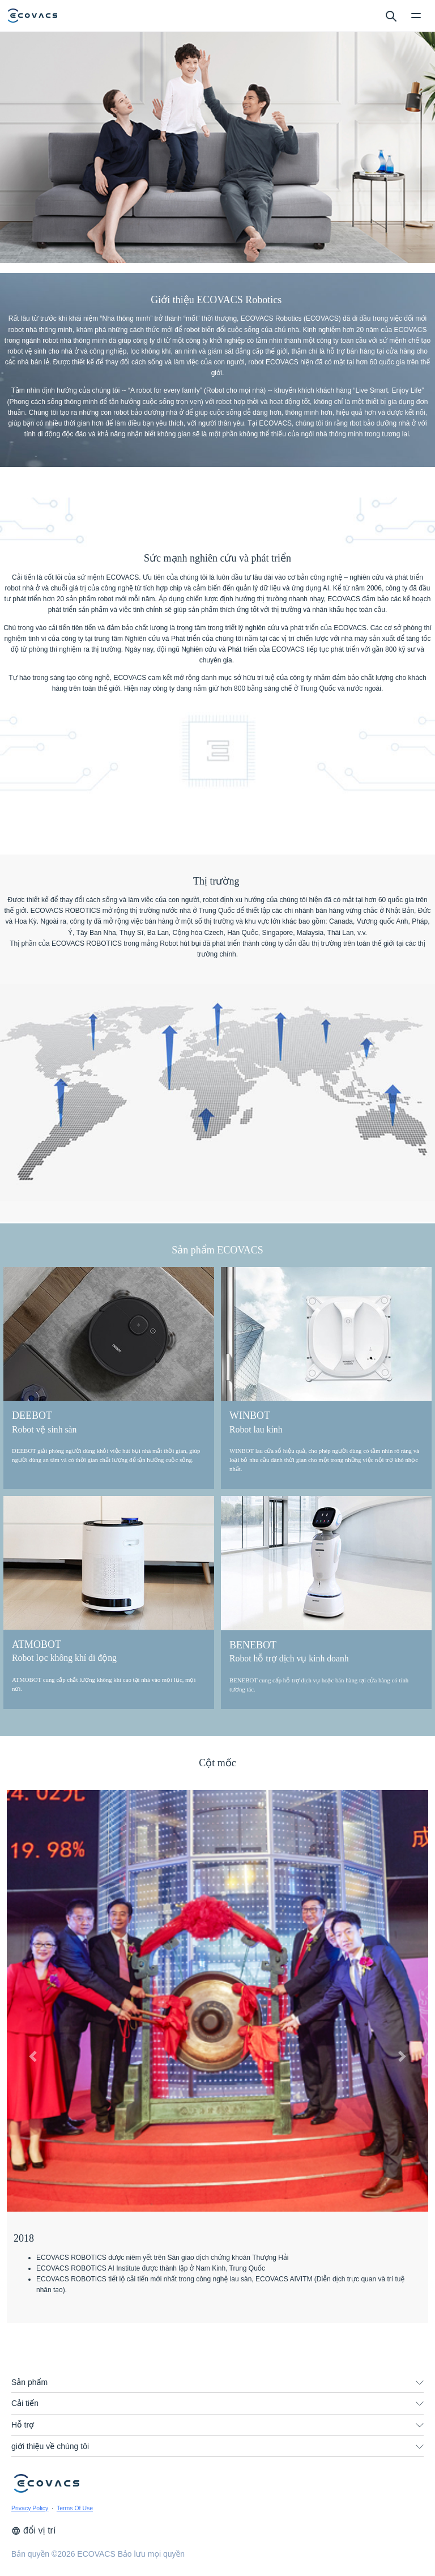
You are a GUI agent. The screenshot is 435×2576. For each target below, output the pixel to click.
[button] (32, 2056)
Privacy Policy (29, 2508)
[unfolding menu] (419, 2383)
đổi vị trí (33, 2530)
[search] (390, 15)
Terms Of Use (75, 2508)
